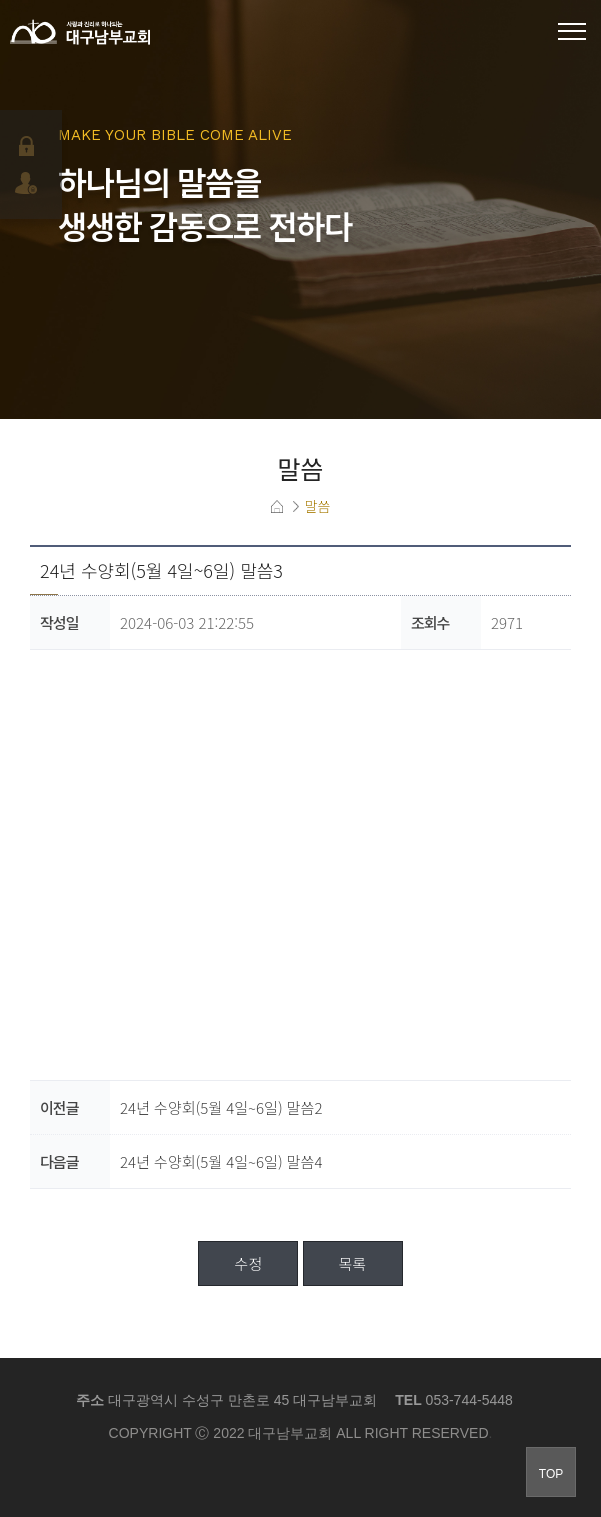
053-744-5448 (469, 1400)
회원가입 (28, 183)
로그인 (28, 146)
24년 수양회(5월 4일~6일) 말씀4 (221, 1161)
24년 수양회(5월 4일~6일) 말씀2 (221, 1107)
